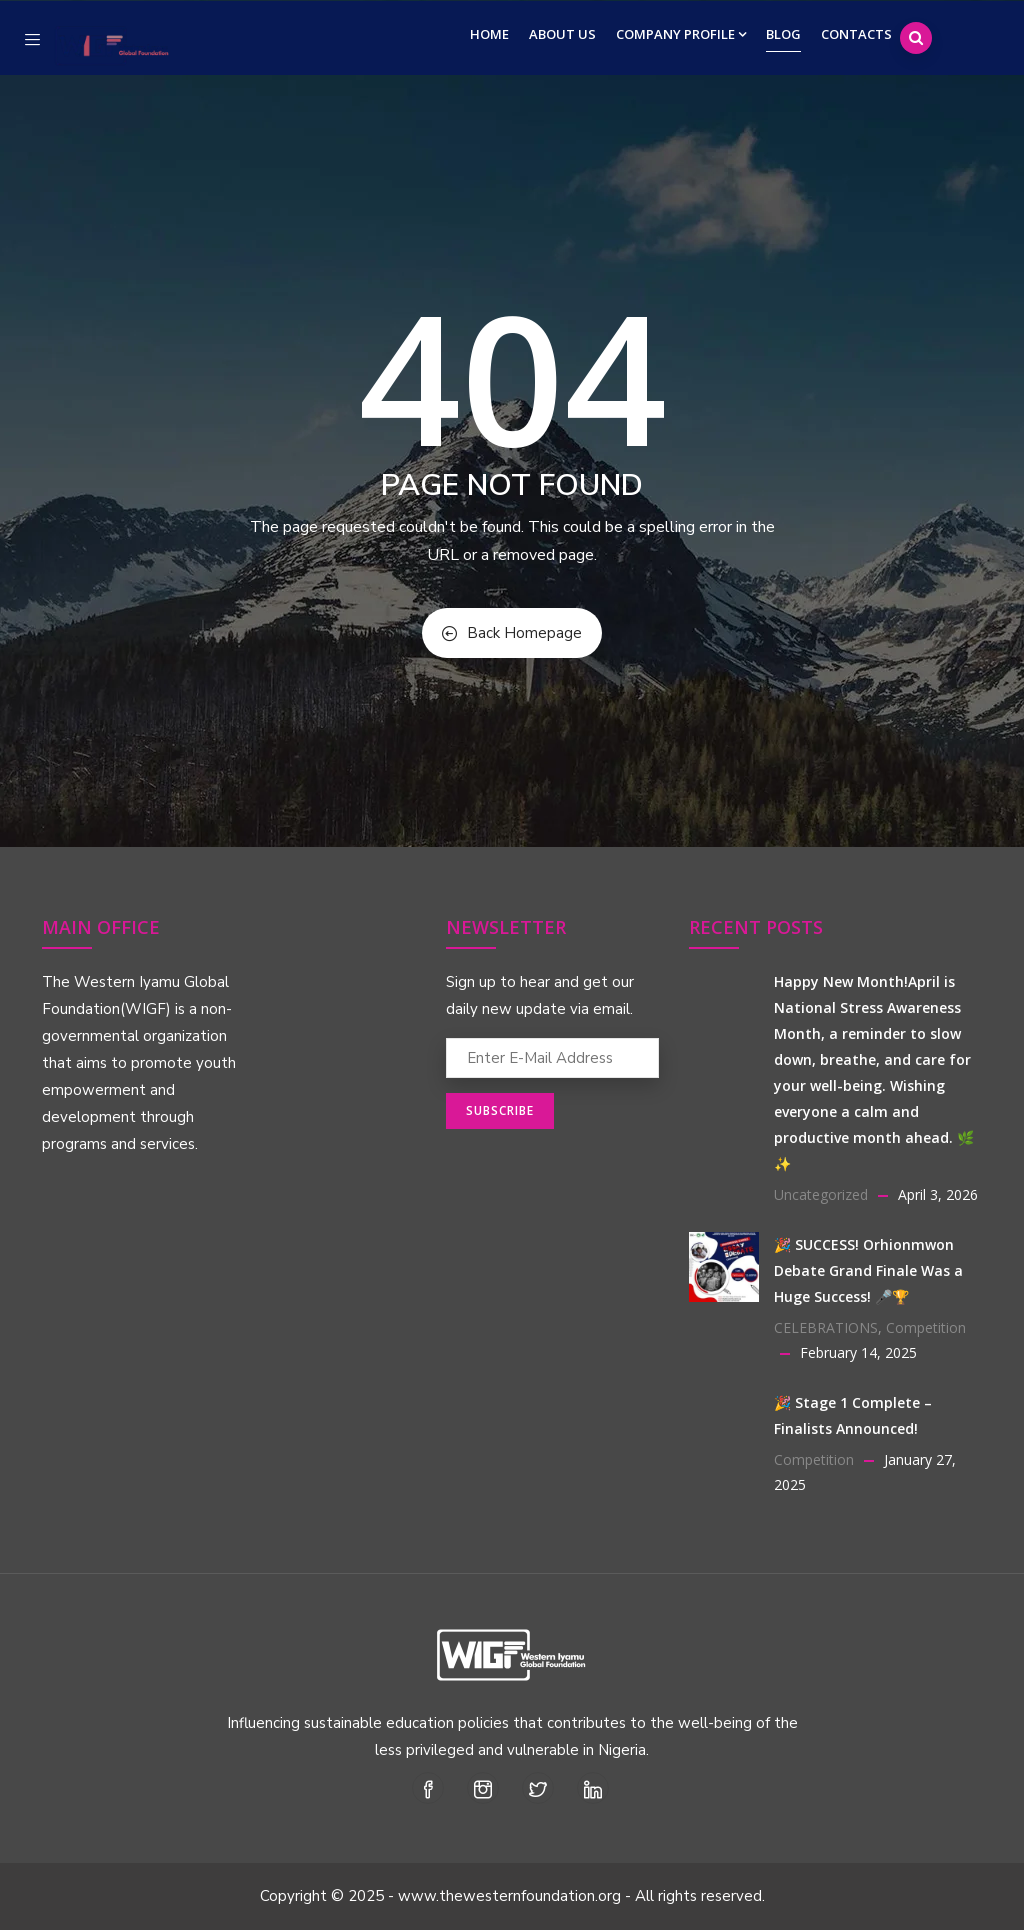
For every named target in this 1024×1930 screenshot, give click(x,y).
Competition (926, 1327)
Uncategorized (821, 1194)
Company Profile (681, 34)
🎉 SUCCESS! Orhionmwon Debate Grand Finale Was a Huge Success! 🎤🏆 (868, 1270)
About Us (562, 34)
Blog (783, 34)
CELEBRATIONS (826, 1327)
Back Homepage (512, 633)
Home (489, 34)
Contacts (856, 34)
